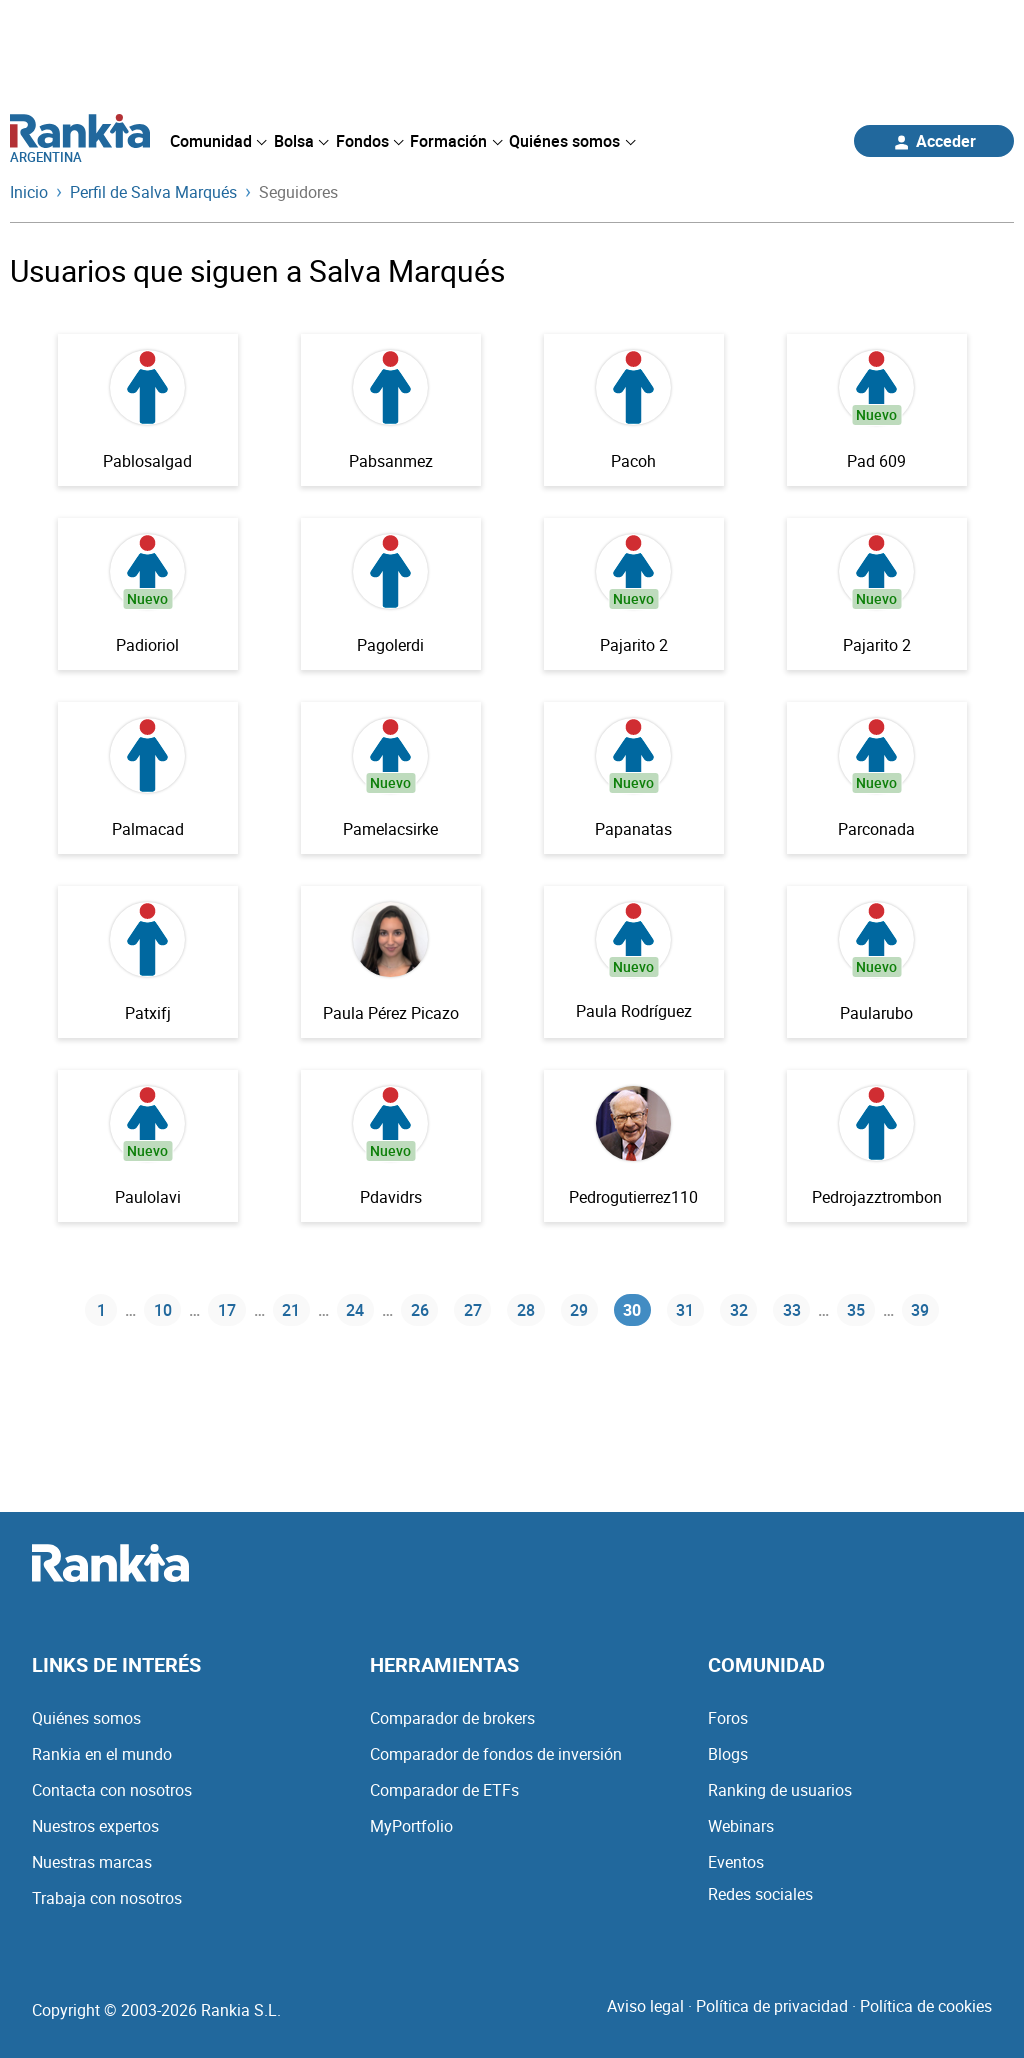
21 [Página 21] (291, 1310)
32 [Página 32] (739, 1310)
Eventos (736, 1862)
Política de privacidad (772, 2006)
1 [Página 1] (101, 1310)
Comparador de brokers (452, 1718)
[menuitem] (218, 141)
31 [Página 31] (685, 1310)
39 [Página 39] (920, 1310)
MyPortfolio (411, 1826)
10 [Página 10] (163, 1310)
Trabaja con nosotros (107, 1898)
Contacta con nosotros (112, 1790)
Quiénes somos (86, 1718)
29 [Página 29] (579, 1310)
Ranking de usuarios (780, 1790)
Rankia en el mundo (102, 1754)
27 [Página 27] (473, 1310)
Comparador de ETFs (444, 1790)
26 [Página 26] (420, 1310)
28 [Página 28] (526, 1310)
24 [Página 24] (355, 1310)
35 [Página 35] (856, 1310)
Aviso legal (645, 2006)
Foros (728, 1718)
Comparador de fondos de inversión (496, 1754)
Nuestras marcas (92, 1862)
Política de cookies (926, 2006)
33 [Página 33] (792, 1310)
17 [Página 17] (227, 1310)
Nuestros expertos (95, 1826)
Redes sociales (760, 1894)
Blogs (728, 1754)
